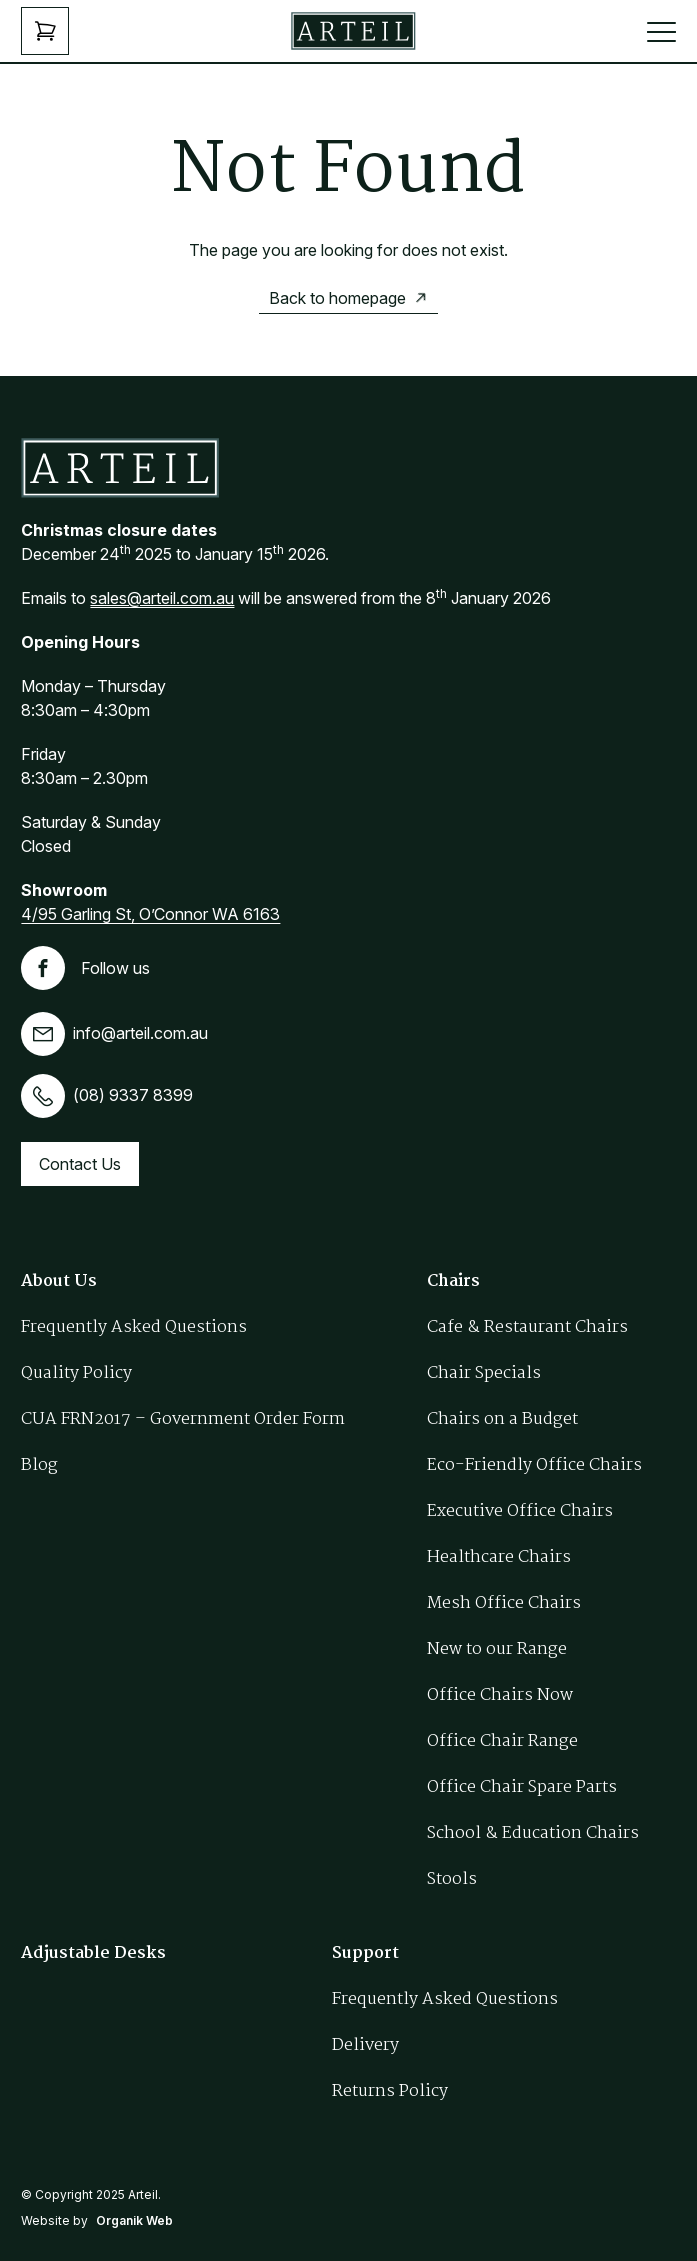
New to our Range (497, 1649)
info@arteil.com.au (114, 1033)
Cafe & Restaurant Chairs (527, 1327)
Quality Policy (76, 1373)
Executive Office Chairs (520, 1511)
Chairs (453, 1281)
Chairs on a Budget (502, 1419)
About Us (59, 1281)
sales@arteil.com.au (162, 598)
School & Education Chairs (533, 1833)
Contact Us (80, 1164)
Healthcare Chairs (499, 1557)
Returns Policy (390, 2091)
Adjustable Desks (93, 1953)
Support (365, 1953)
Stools (452, 1879)
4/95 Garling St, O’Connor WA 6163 (150, 914)
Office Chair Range (502, 1741)
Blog (39, 1465)
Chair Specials (484, 1373)
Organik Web (134, 2220)
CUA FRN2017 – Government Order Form (183, 1419)
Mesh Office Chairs (504, 1603)
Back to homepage (337, 298)
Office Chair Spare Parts (522, 1787)
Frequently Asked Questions (134, 1327)
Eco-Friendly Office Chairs (534, 1465)
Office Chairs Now (500, 1695)
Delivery (365, 2045)
